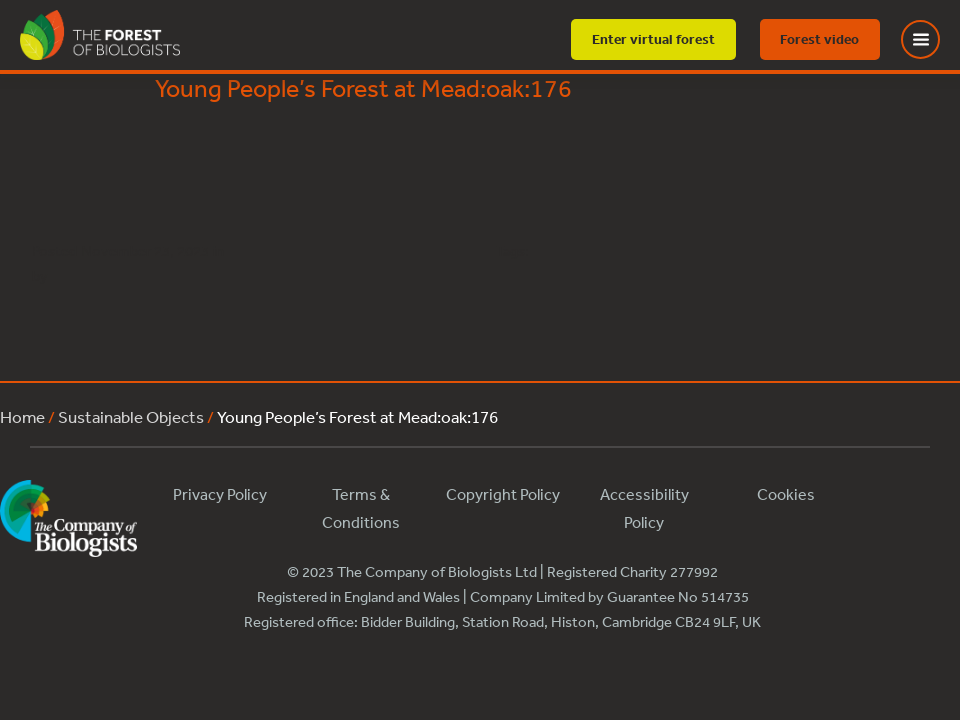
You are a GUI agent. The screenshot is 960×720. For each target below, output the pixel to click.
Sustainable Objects (131, 416)
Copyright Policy (503, 494)
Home (22, 416)
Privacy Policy (220, 494)
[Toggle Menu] (933, 39)
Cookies (786, 494)
